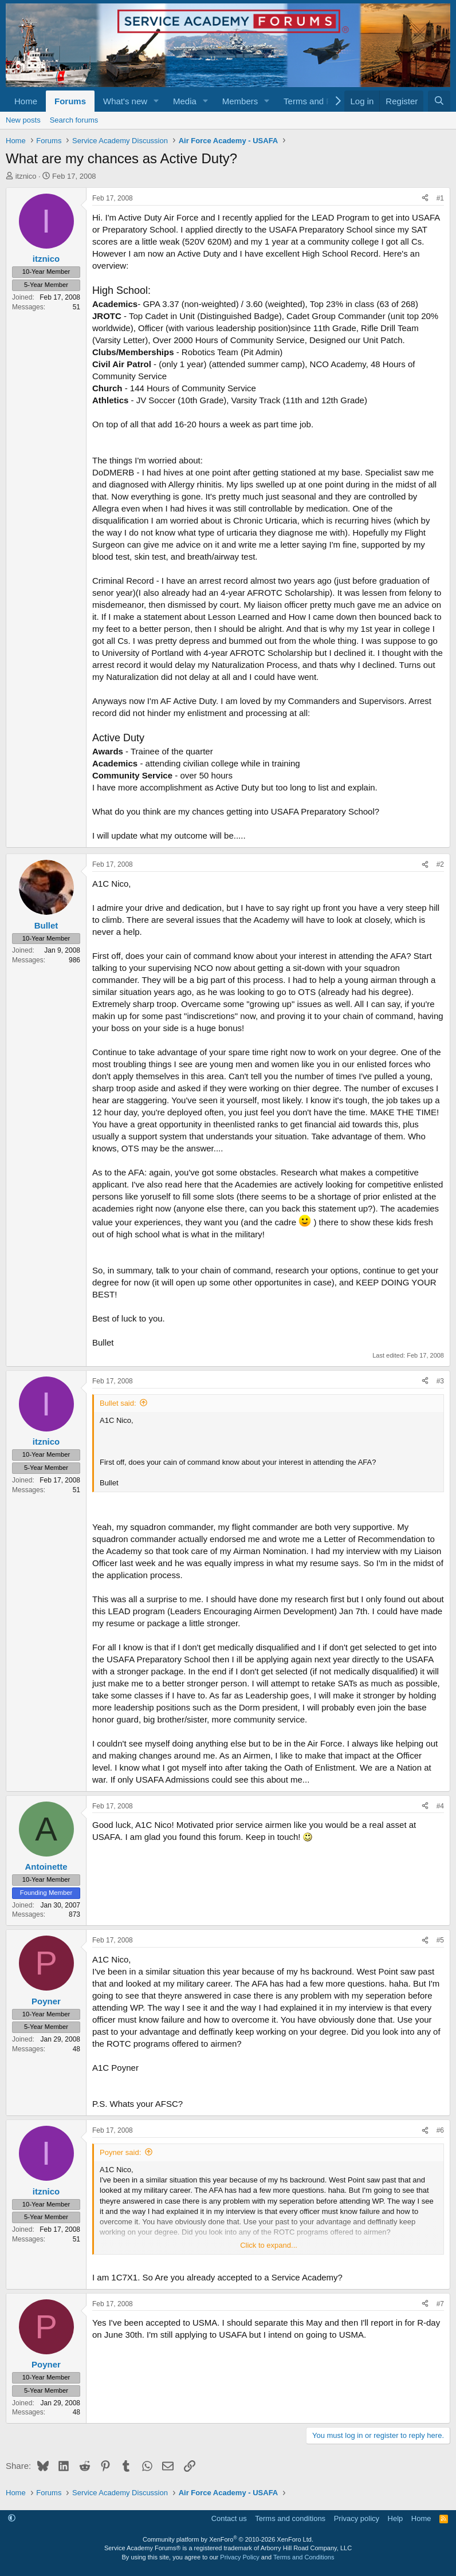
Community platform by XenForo (228, 2539)
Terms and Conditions (303, 2557)
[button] (156, 101)
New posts (23, 120)
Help (395, 2518)
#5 (440, 1940)
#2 (440, 864)
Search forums (74, 120)
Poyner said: (120, 2152)
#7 (440, 2304)
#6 (440, 2130)
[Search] (439, 101)
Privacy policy (356, 2518)
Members (240, 101)
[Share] (425, 198)
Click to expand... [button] (268, 2245)
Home (25, 101)
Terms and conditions (290, 2518)
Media (184, 101)
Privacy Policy (239, 2557)
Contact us (229, 2518)
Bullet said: (118, 1403)
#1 (440, 198)
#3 (440, 1381)
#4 (440, 1806)
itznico (26, 176)
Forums (70, 101)
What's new (125, 101)
